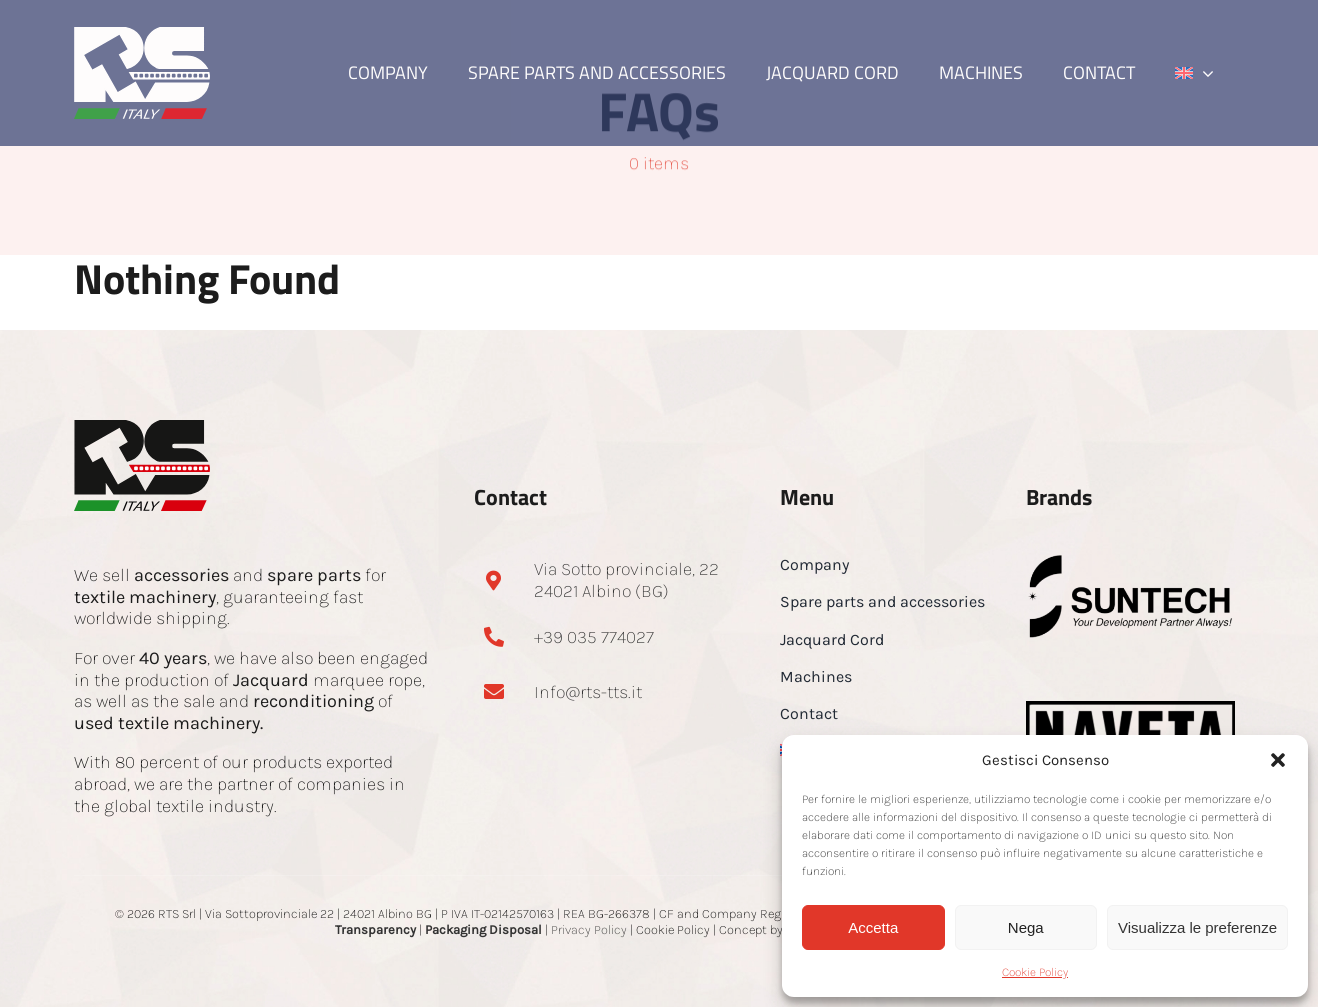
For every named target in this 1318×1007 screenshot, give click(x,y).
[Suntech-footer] (1130, 562)
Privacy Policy (589, 929)
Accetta (873, 927)
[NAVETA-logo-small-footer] (1130, 710)
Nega (1026, 927)
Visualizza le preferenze (1197, 927)
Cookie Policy (1035, 972)
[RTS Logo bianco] (142, 36)
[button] (1278, 760)
